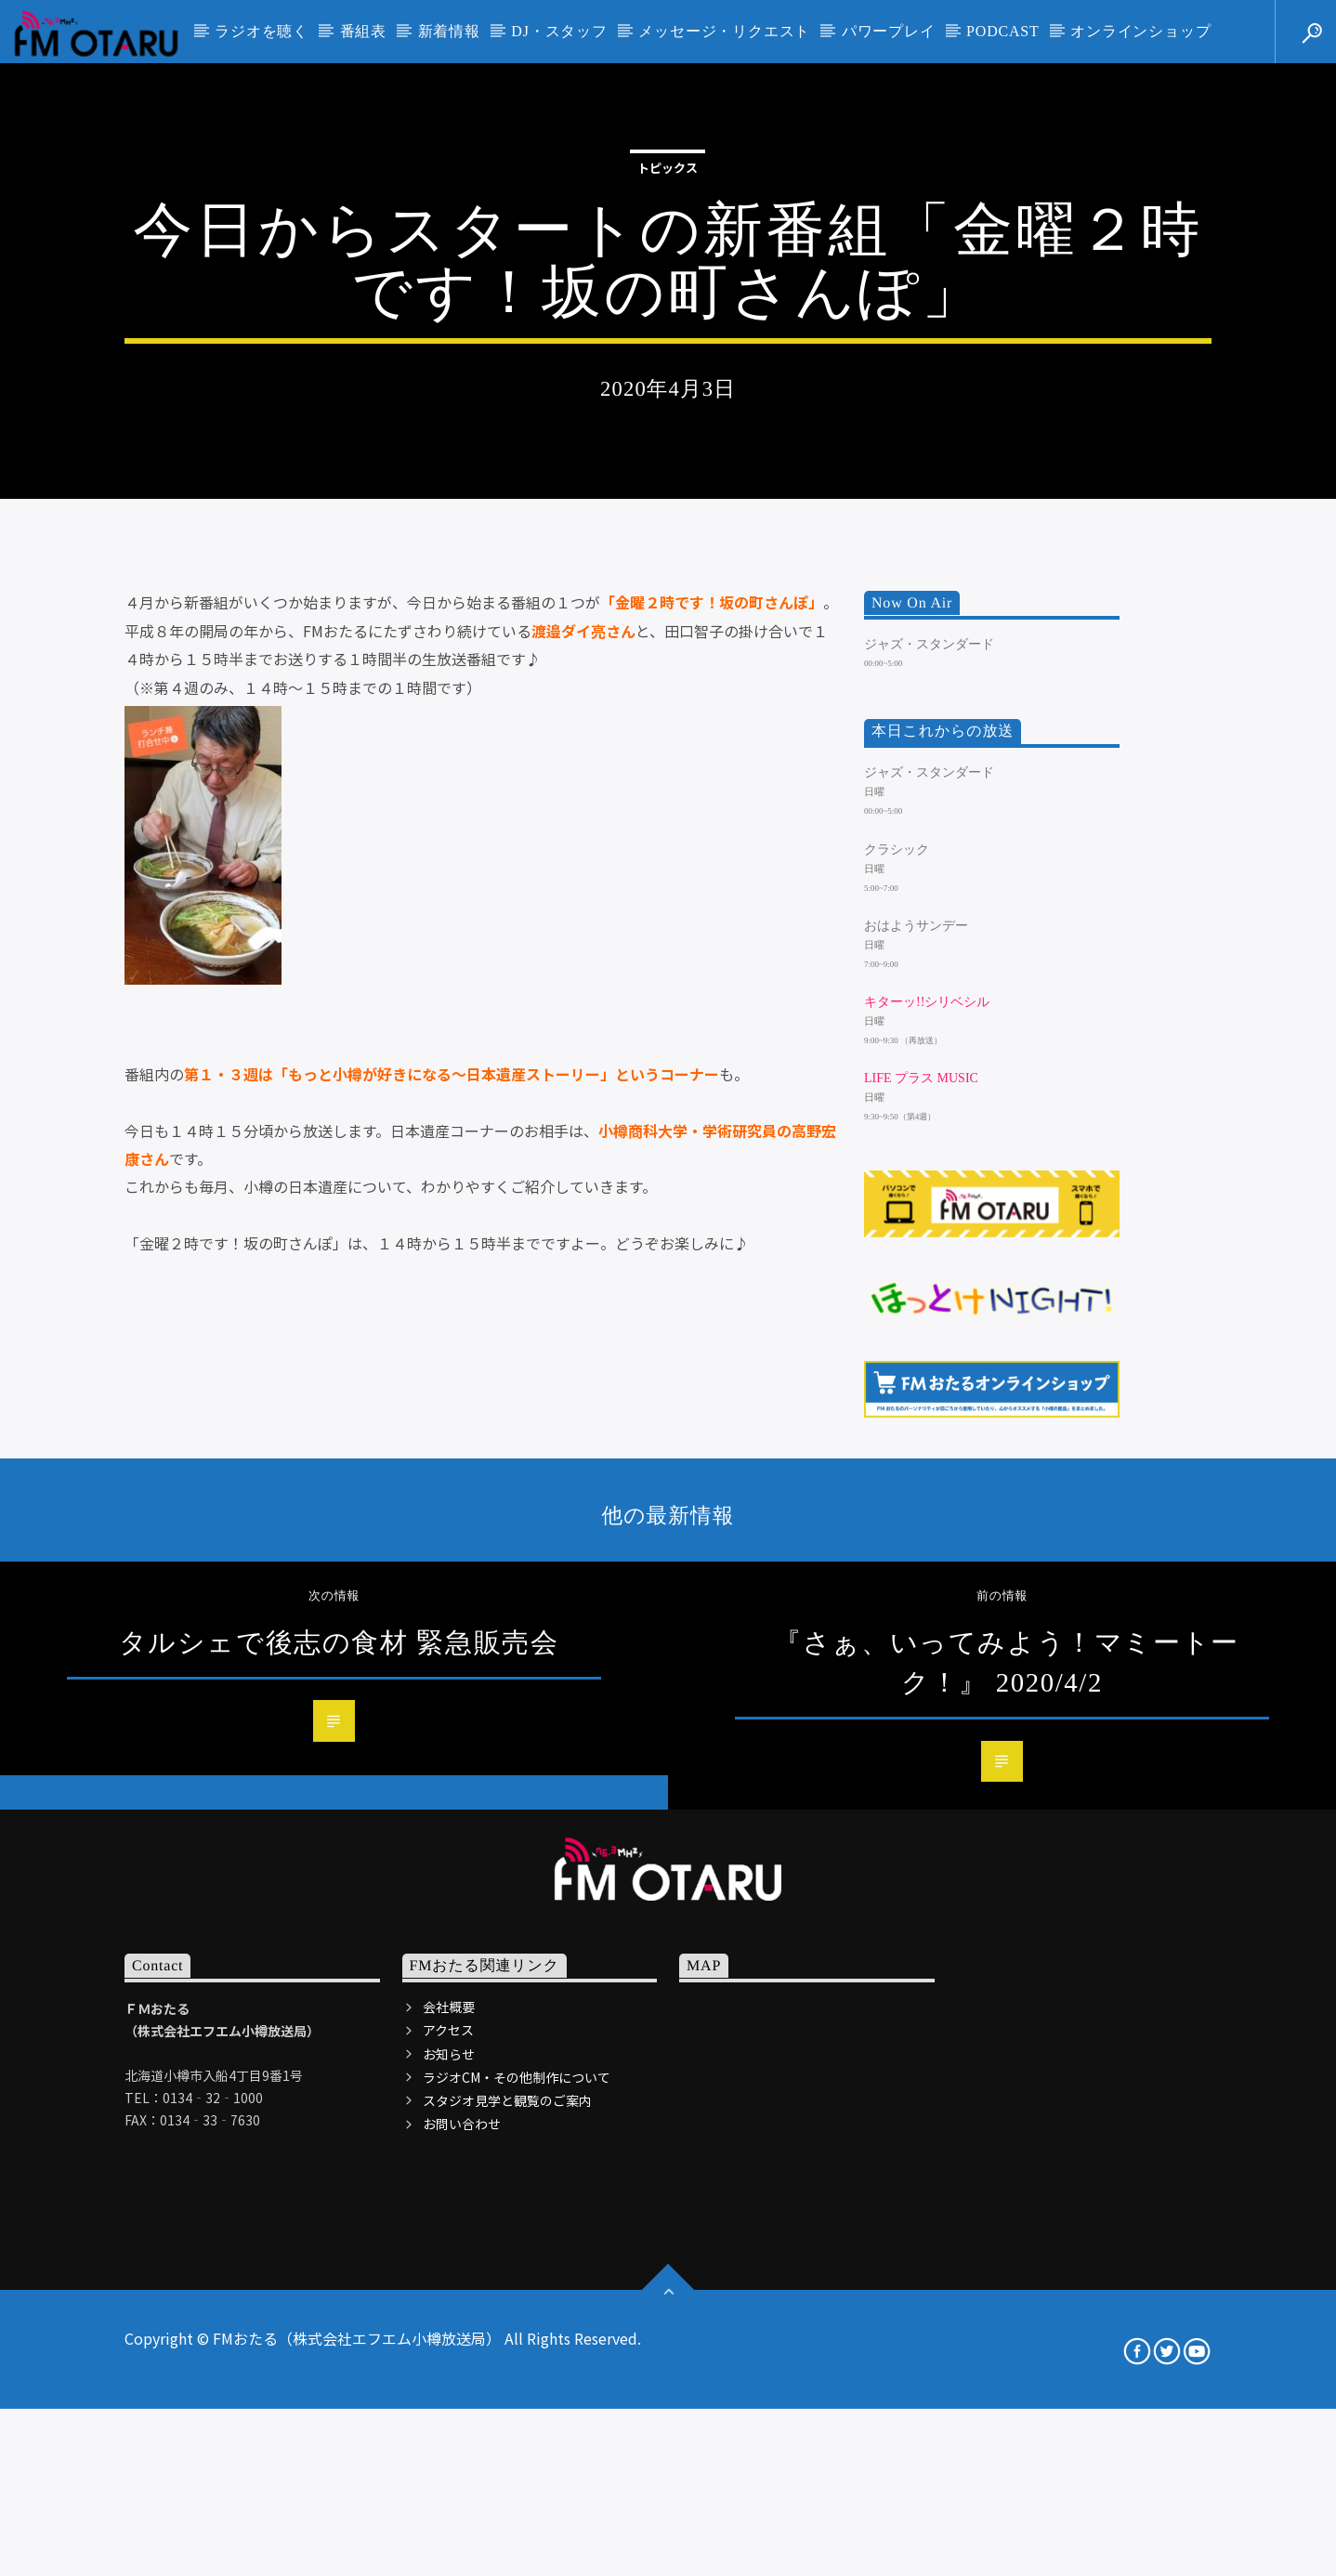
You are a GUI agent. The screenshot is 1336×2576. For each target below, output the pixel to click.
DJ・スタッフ (559, 31)
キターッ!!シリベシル (926, 1521)
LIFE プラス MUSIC (921, 1597)
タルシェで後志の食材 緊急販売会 (339, 2162)
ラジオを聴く (261, 31)
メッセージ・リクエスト (724, 31)
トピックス (667, 404)
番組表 (363, 31)
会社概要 (449, 2526)
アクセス (448, 2549)
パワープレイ (889, 31)
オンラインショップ (1140, 31)
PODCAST (1003, 31)
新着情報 (449, 31)
